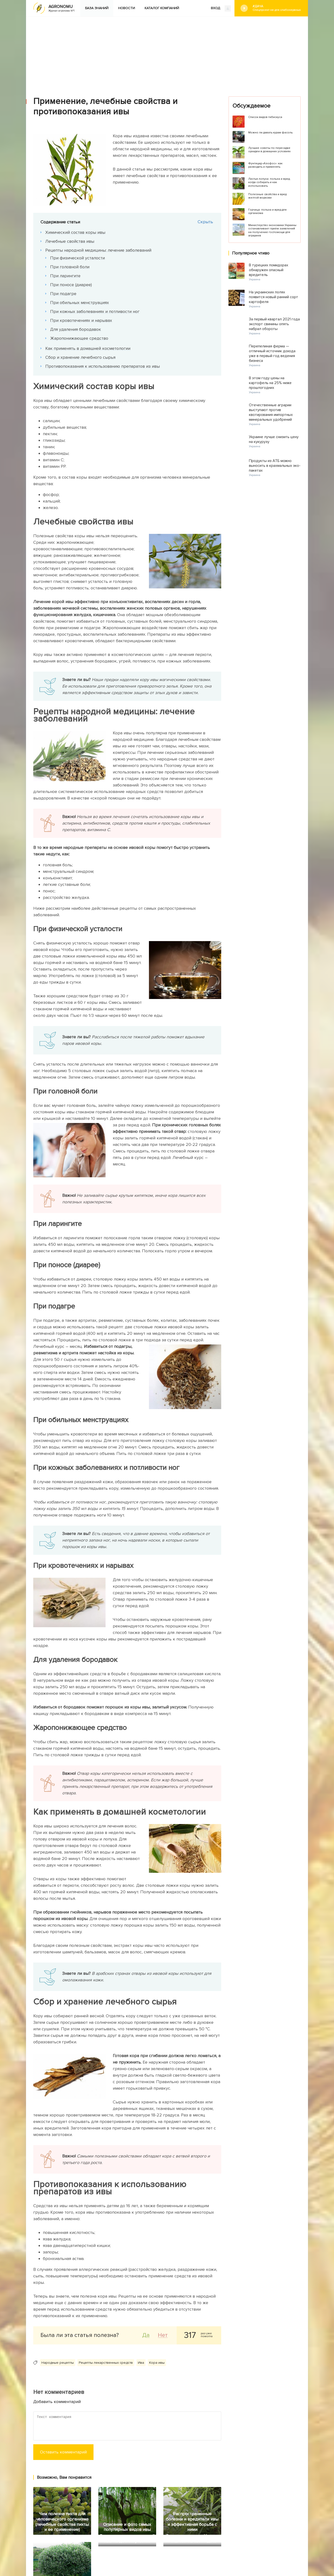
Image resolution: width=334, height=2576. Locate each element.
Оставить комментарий (63, 2452)
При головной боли (69, 266)
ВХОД (221, 8)
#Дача (277, 8)
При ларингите (65, 275)
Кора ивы (157, 2363)
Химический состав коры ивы (75, 232)
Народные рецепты (57, 2363)
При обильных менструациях (79, 302)
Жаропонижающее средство (79, 338)
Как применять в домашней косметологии (87, 348)
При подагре (63, 293)
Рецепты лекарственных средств (106, 2363)
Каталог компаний (162, 8)
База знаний (96, 8)
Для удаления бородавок (75, 329)
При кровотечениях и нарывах (81, 320)
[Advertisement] (167, 53)
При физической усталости (77, 258)
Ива (141, 2363)
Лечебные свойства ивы (69, 241)
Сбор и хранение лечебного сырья (80, 357)
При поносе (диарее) (71, 284)
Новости (126, 8)
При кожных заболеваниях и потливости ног (95, 311)
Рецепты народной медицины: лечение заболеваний (98, 250)
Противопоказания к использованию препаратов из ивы (102, 366)
